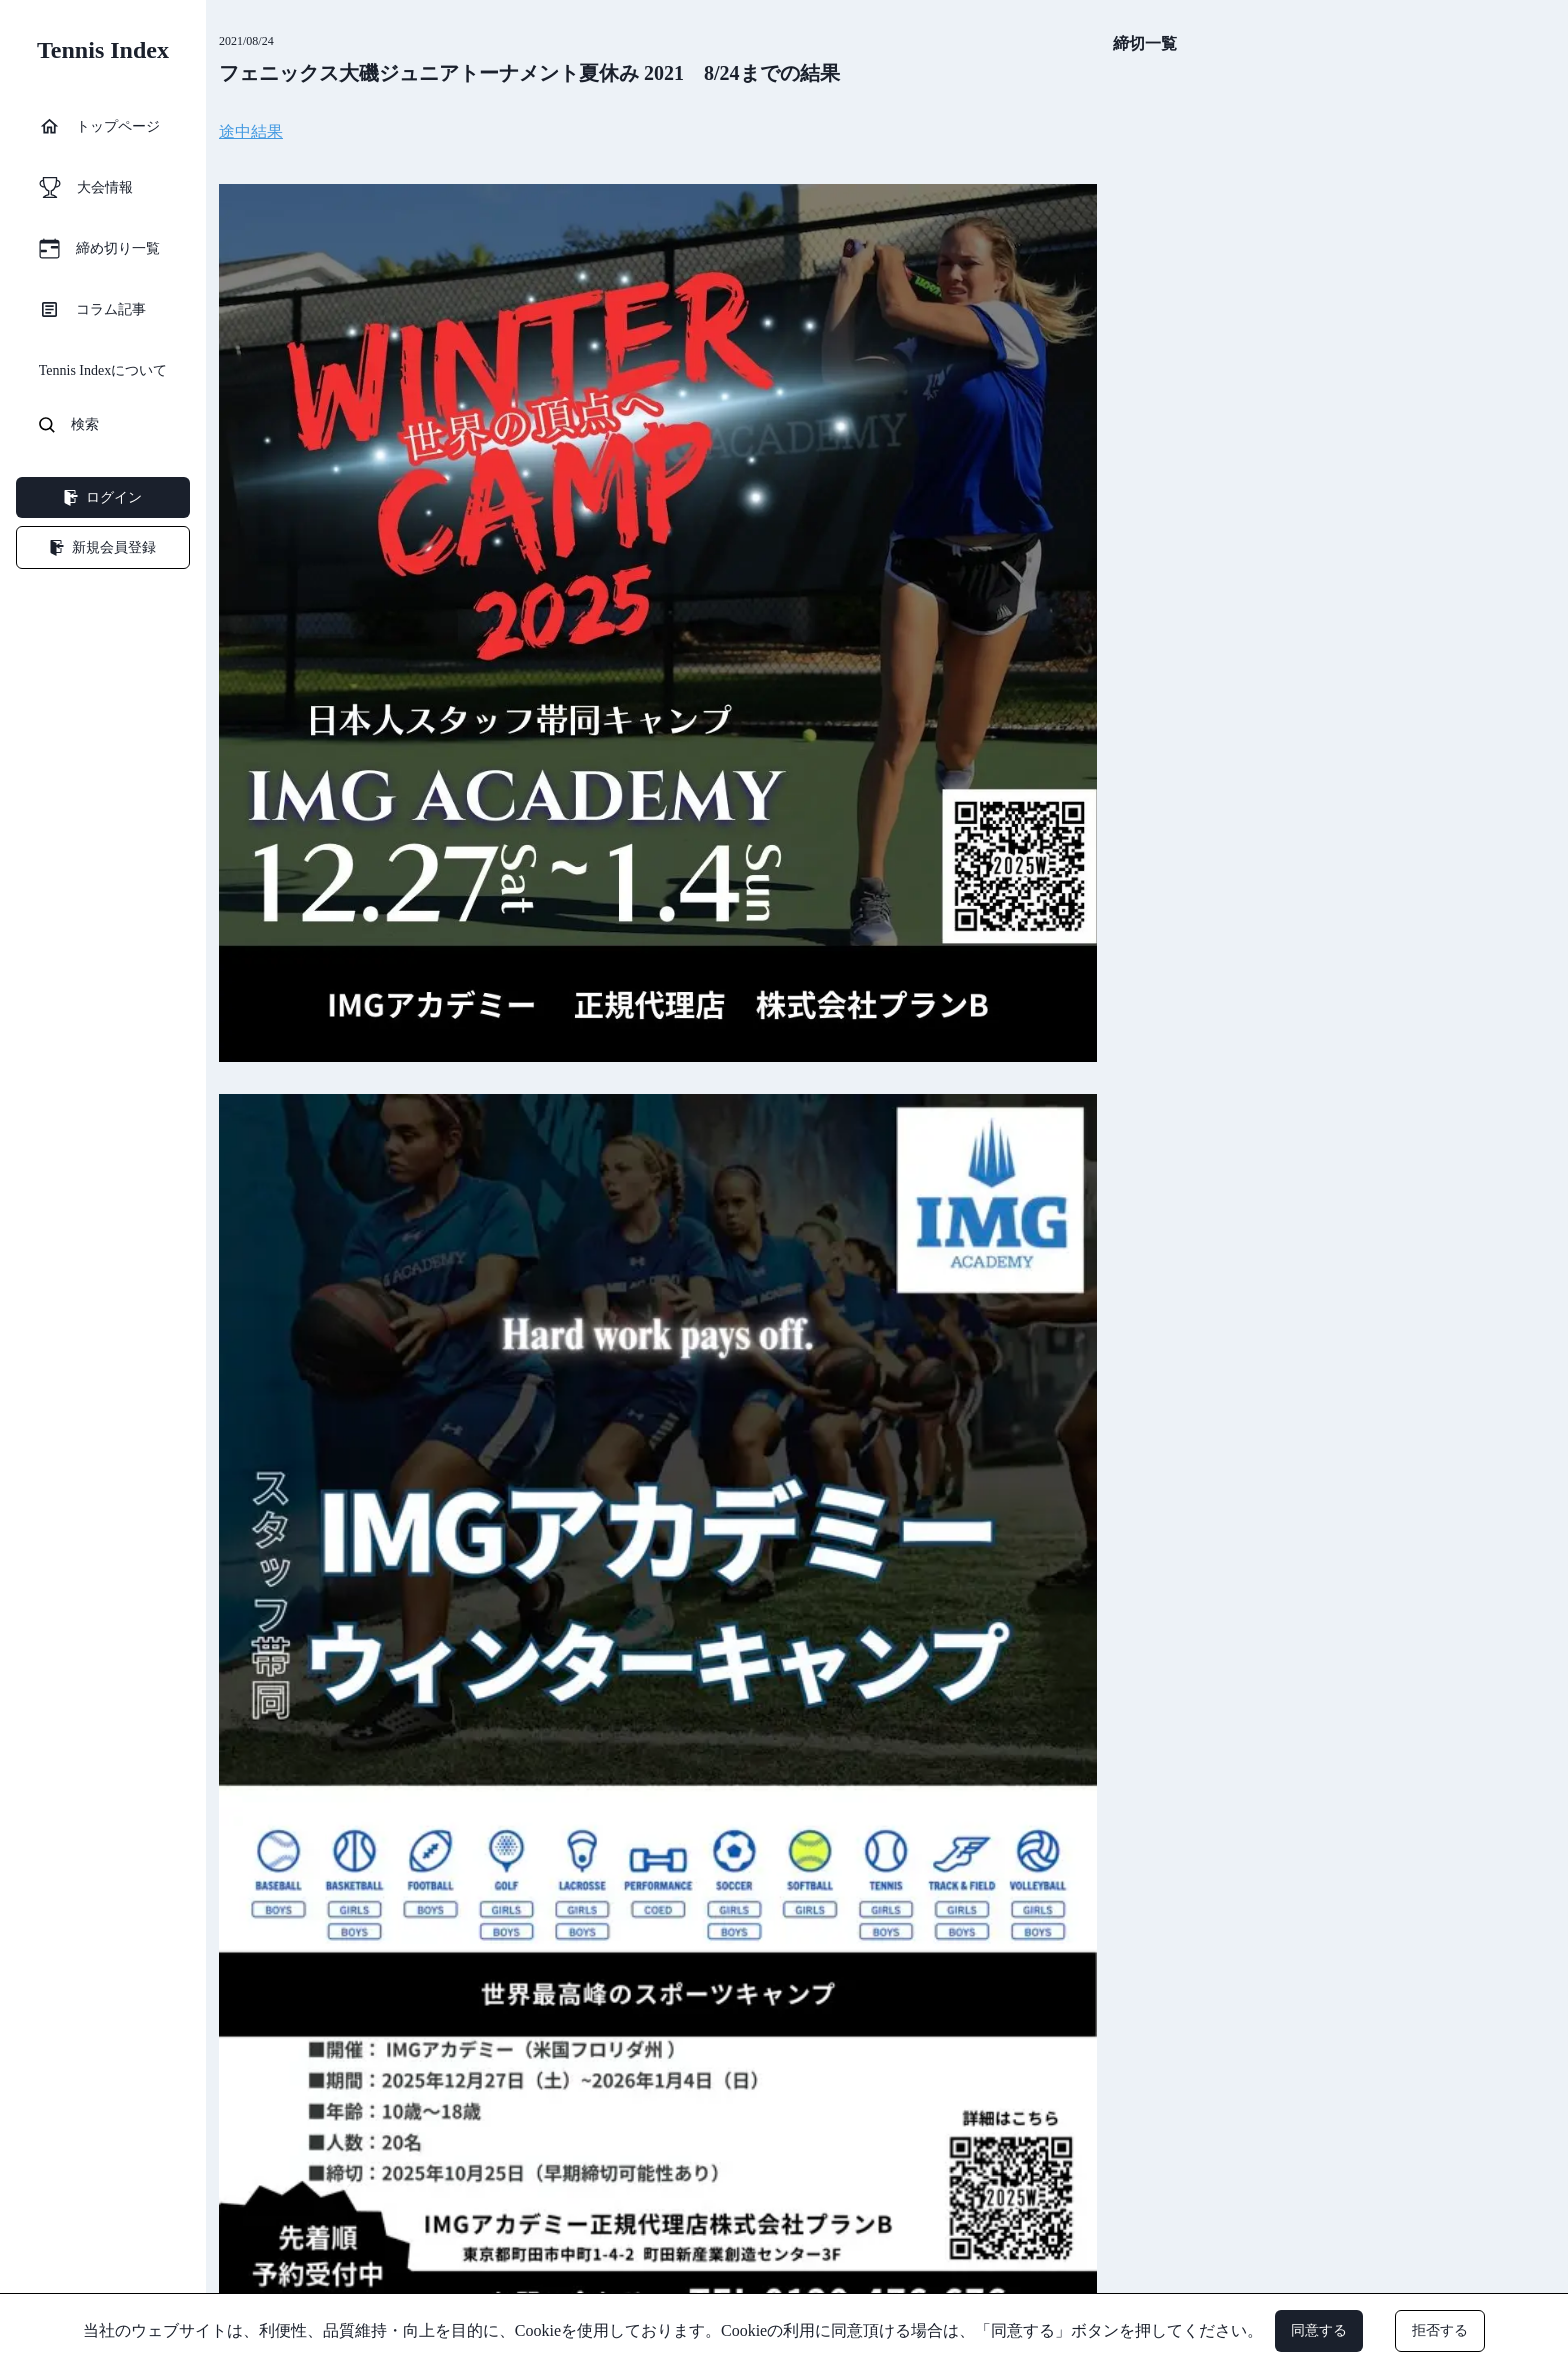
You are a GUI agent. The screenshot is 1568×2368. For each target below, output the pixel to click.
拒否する (1440, 2330)
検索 (69, 425)
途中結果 (251, 131)
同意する (1319, 2330)
